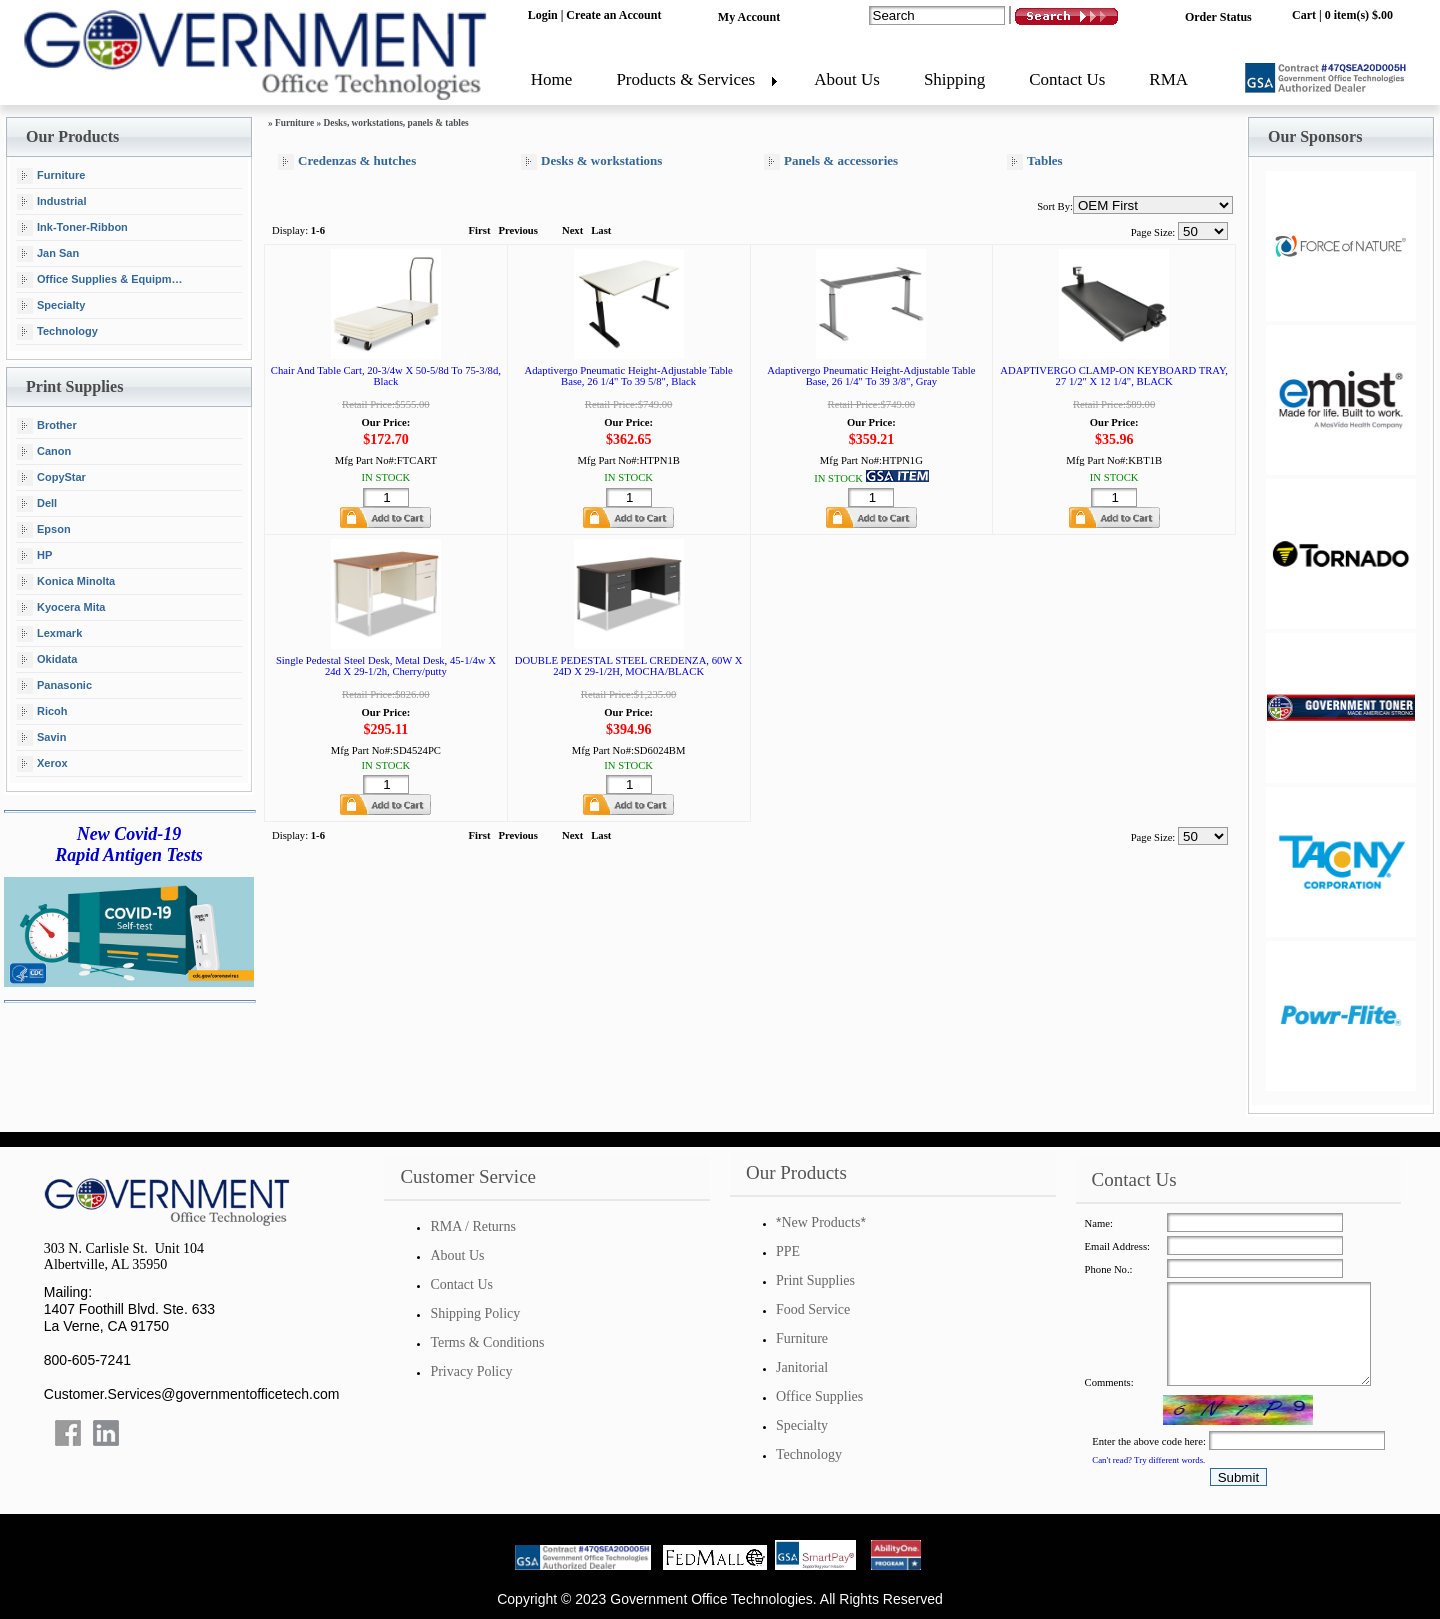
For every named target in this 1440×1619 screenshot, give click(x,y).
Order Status (1218, 17)
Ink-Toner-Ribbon (72, 228)
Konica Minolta (66, 582)
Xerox (42, 764)
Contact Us (1067, 79)
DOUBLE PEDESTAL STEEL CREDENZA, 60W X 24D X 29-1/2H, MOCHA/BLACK (629, 666)
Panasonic (54, 686)
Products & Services (685, 79)
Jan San (48, 254)
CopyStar (51, 478)
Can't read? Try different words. (1148, 1460)
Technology (57, 332)
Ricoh (42, 712)
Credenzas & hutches (347, 161)
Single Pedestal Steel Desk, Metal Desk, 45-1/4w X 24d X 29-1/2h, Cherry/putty (386, 666)
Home (552, 79)
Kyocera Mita (61, 608)
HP (34, 556)
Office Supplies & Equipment (102, 280)
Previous (517, 230)
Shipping (954, 79)
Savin (41, 738)
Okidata (47, 660)
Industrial (52, 202)
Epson (44, 530)
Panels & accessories (831, 161)
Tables (1035, 161)
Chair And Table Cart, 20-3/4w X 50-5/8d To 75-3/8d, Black (386, 376)
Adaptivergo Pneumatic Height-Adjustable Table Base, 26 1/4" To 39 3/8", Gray (871, 376)
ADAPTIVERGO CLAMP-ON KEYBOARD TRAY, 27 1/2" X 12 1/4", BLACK (1114, 376)
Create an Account (613, 15)
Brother (47, 426)
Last (601, 230)
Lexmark (49, 634)
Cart (1304, 15)
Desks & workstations (591, 161)
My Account (749, 17)
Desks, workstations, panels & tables (396, 123)
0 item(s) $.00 (1359, 15)
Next (572, 230)
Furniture (51, 176)
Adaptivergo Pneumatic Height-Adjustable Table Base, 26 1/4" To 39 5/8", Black (629, 376)
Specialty (51, 306)
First (480, 230)
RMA (1168, 79)
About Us (847, 79)
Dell (37, 504)
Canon (44, 452)
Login (543, 15)
